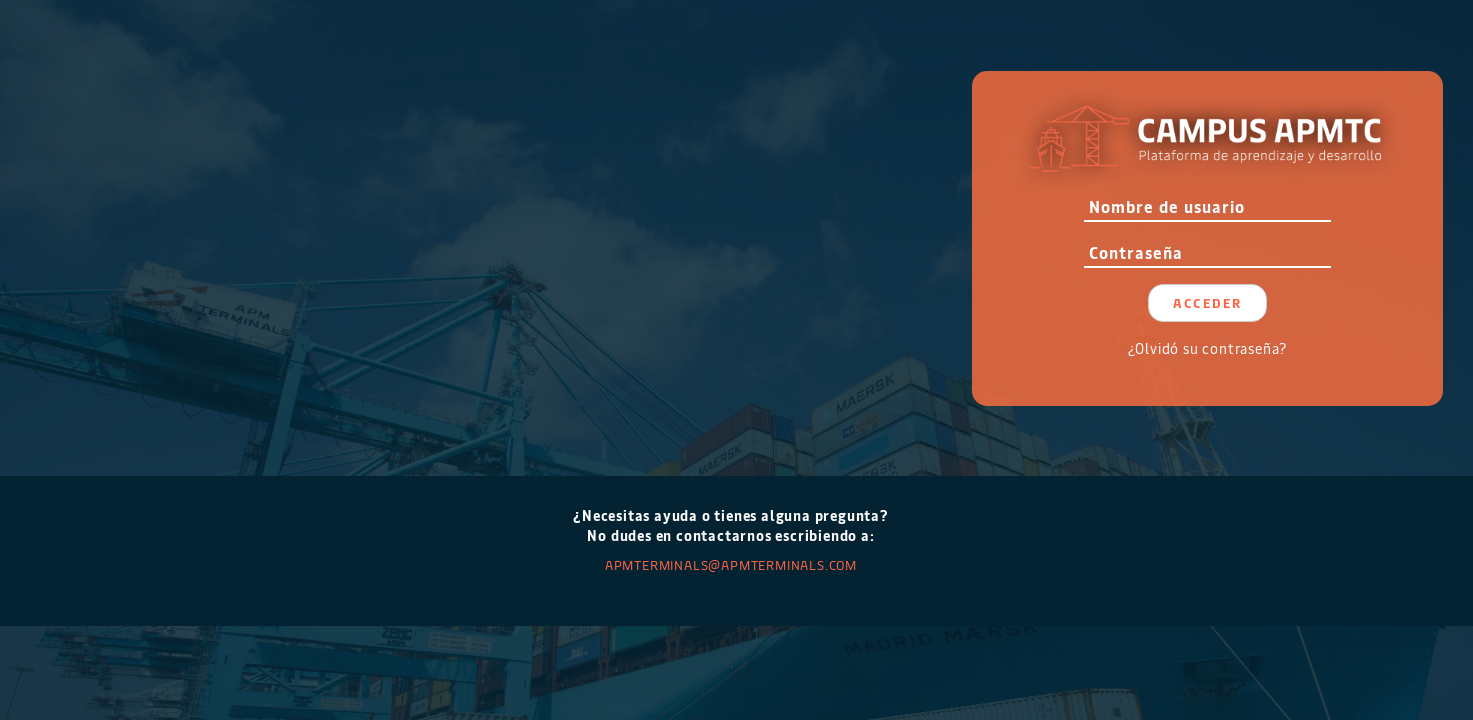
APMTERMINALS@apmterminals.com (731, 564)
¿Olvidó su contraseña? (1208, 348)
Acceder (1207, 302)
